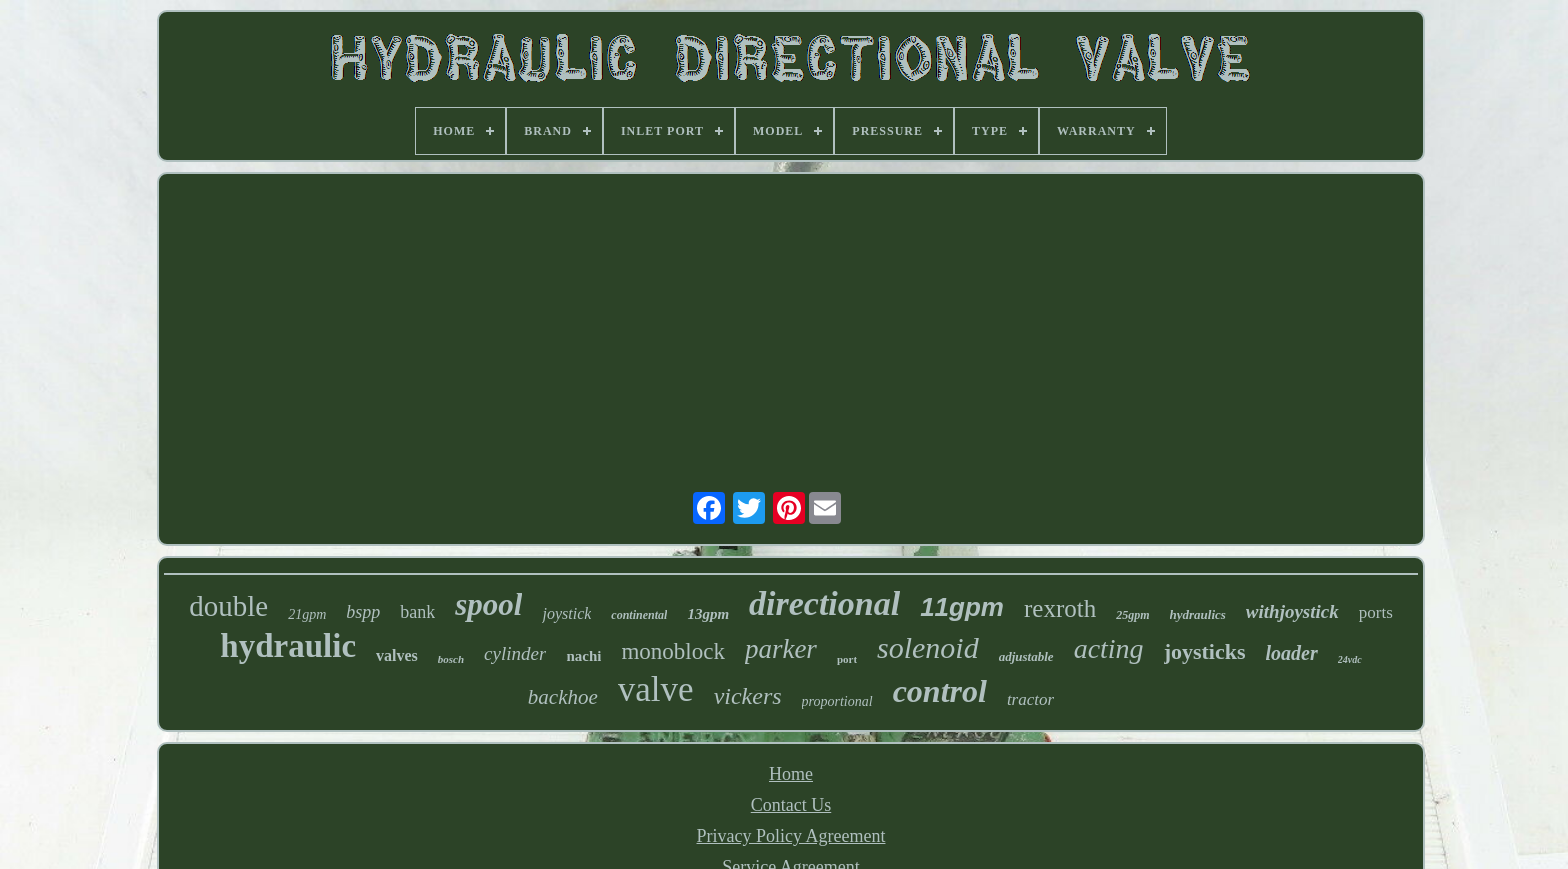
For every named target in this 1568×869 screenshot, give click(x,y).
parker (781, 649)
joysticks (1205, 651)
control (940, 691)
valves (397, 655)
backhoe (563, 697)
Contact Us (791, 805)
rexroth (1060, 608)
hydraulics (1198, 614)
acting (1109, 648)
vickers (748, 696)
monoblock (673, 651)
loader (1292, 653)
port (847, 659)
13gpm (708, 614)
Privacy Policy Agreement (791, 836)
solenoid (928, 647)
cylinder (515, 653)
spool (488, 604)
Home (791, 774)
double (228, 606)
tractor (1030, 699)
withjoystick (1292, 611)
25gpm (1132, 615)
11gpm (962, 607)
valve (656, 689)
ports (1376, 612)
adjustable (1026, 656)
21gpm (307, 614)
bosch (451, 659)
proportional (837, 701)
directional (824, 603)
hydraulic (288, 646)
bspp (363, 612)
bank (417, 612)
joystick (566, 613)
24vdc (1350, 659)
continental (639, 615)
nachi (583, 656)
